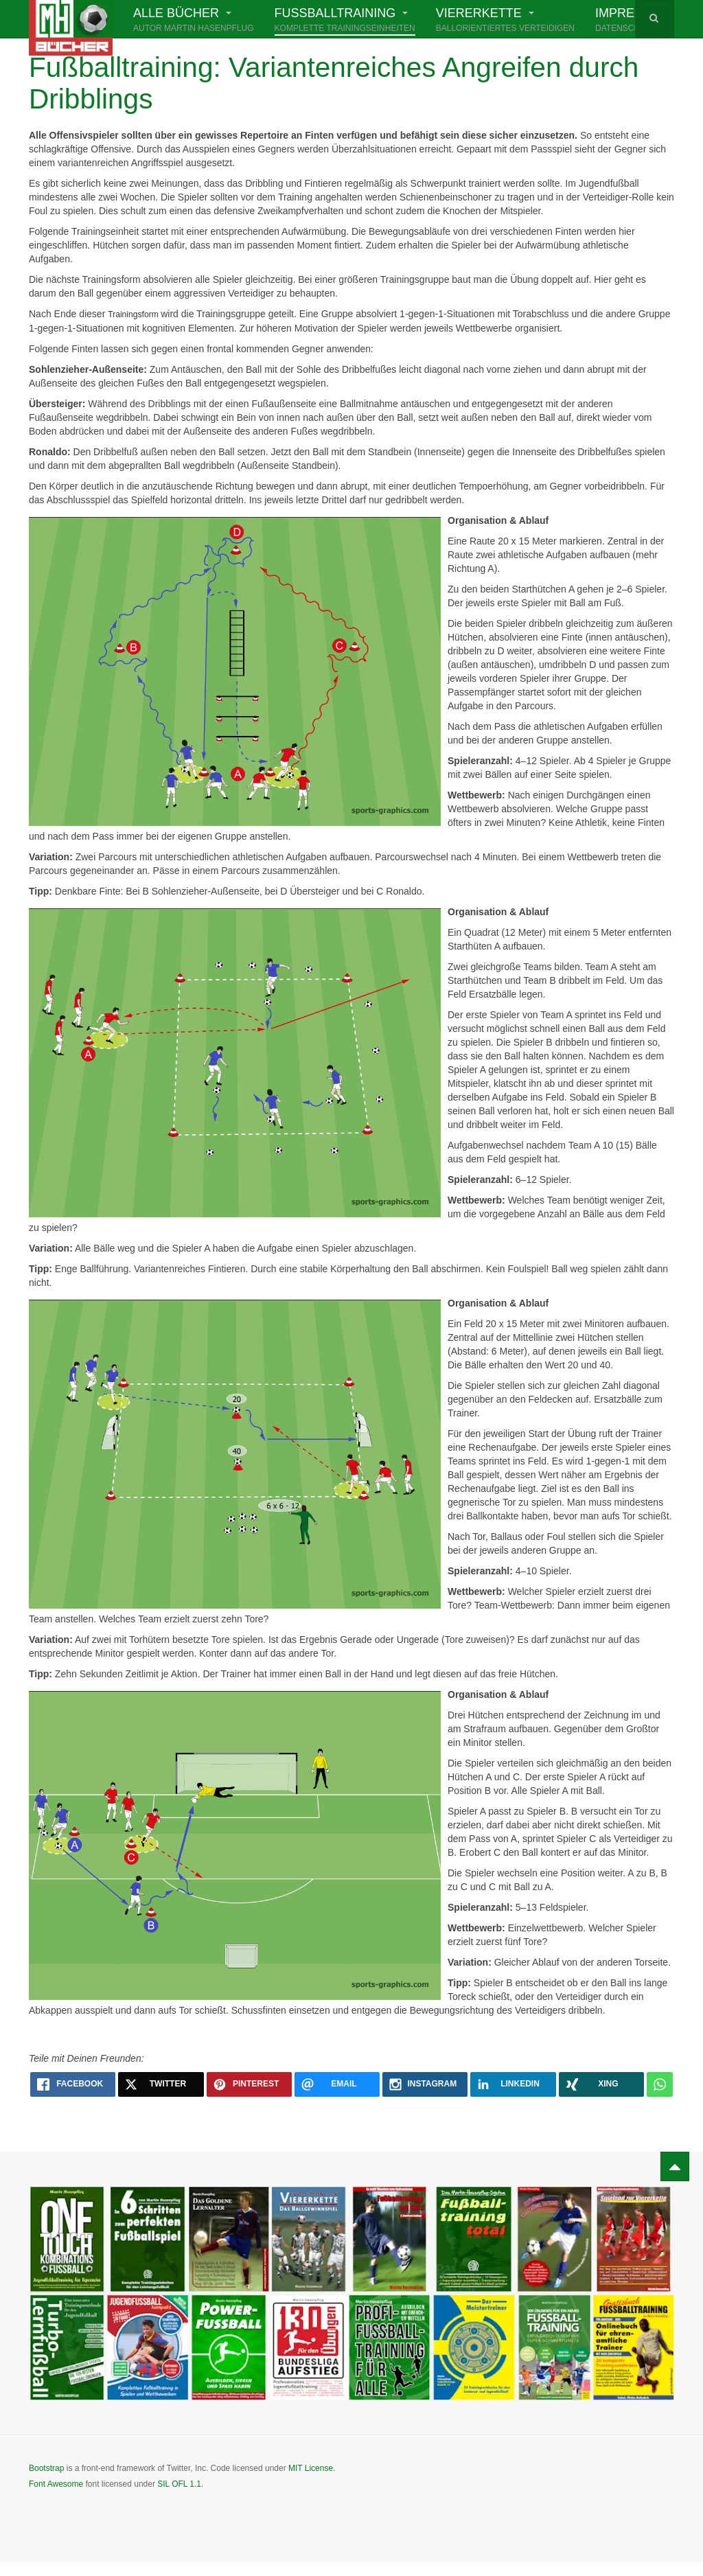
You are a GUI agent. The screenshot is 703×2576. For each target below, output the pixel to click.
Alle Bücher (193, 21)
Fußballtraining (345, 21)
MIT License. (311, 2468)
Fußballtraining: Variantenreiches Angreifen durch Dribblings (344, 83)
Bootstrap (46, 2468)
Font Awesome (56, 2484)
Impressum (632, 21)
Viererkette (505, 21)
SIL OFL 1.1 (179, 2484)
